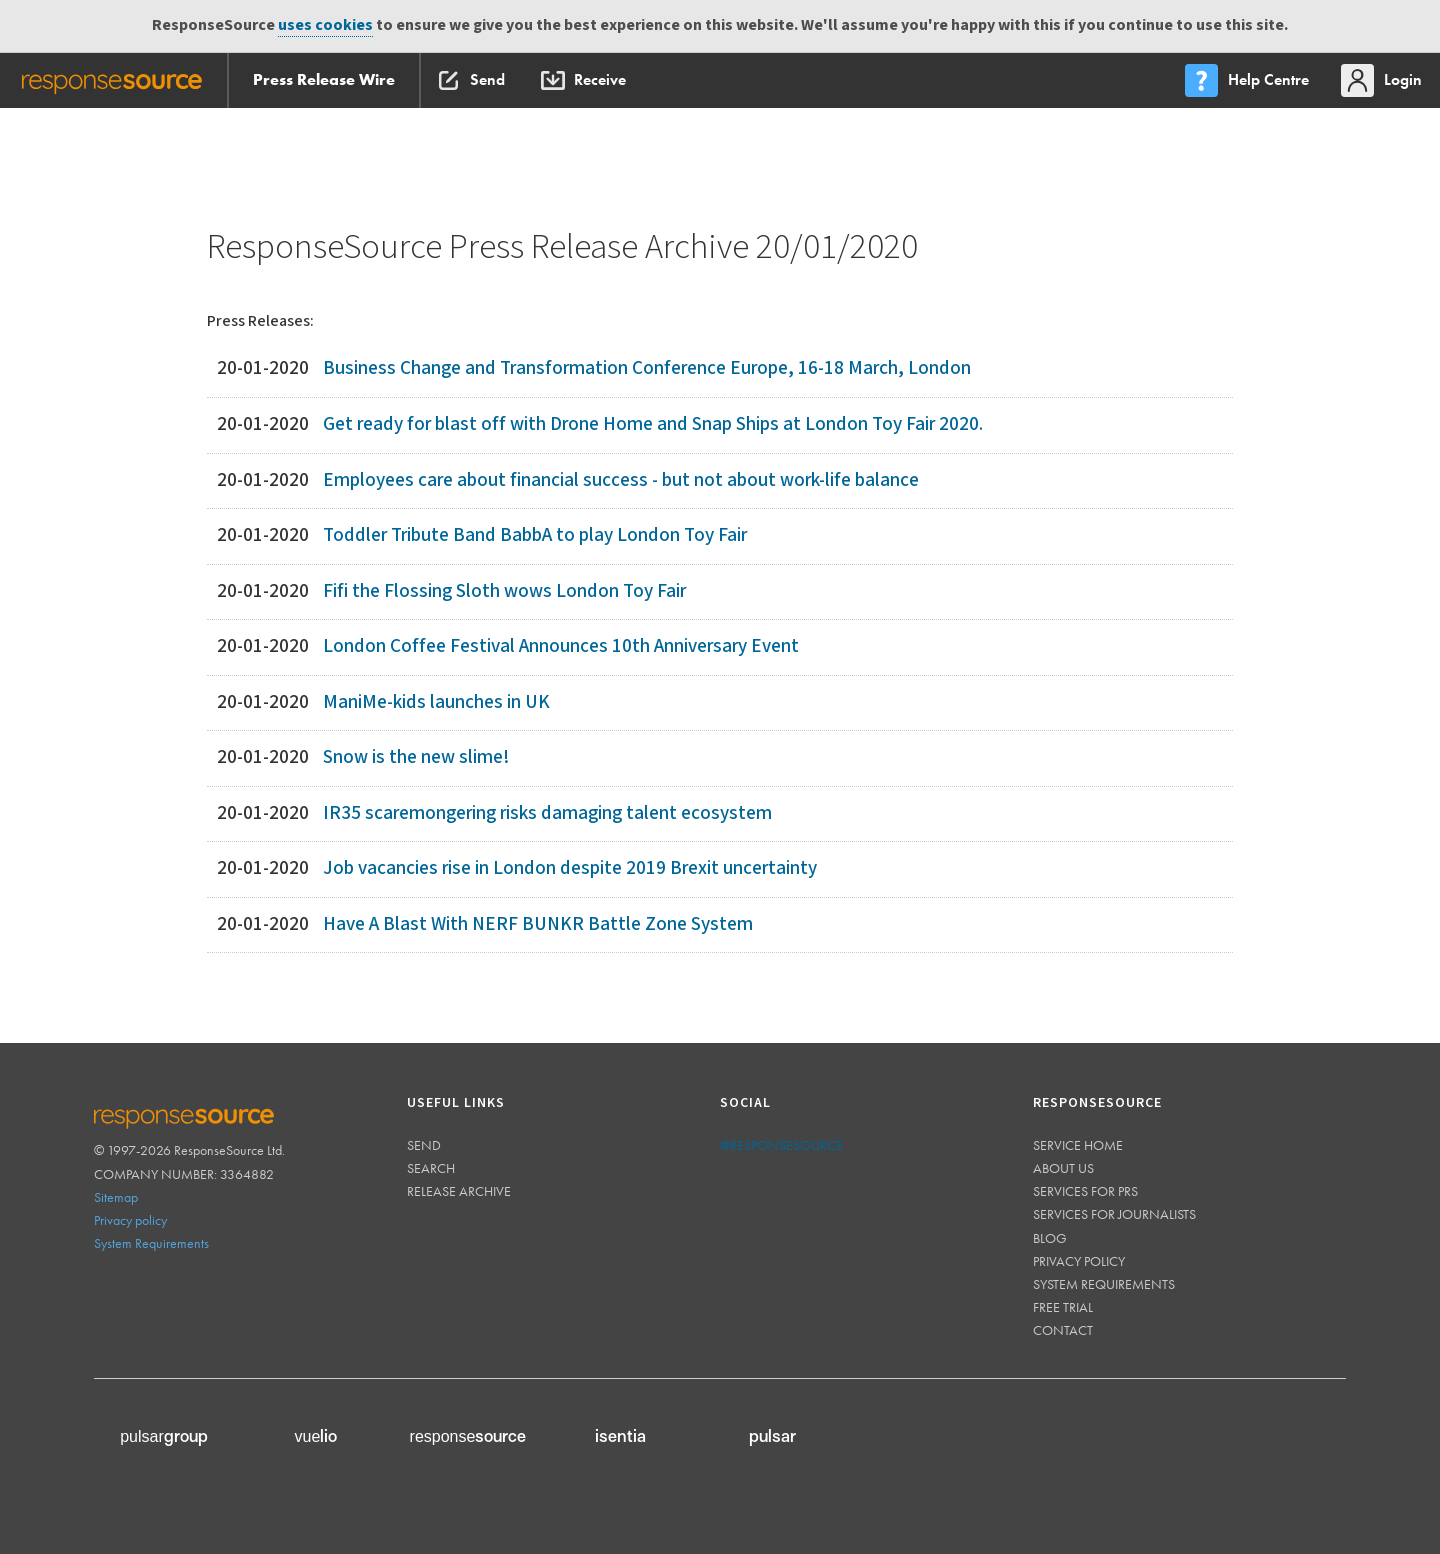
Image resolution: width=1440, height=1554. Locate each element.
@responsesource (781, 1145)
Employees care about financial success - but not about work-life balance (621, 480)
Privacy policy (130, 1220)
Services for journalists (1114, 1214)
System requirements (1104, 1284)
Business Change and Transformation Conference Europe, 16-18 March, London (647, 368)
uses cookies (325, 25)
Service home (1078, 1145)
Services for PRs (1085, 1191)
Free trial (1063, 1307)
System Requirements (151, 1243)
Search (431, 1168)
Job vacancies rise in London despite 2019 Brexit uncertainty (570, 868)
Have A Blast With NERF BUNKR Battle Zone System (538, 924)
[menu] (1249, 80)
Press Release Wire (324, 79)
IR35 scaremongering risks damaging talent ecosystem (547, 813)
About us (1063, 1168)
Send (424, 1145)
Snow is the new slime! (416, 757)
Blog (1050, 1238)
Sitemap (116, 1197)
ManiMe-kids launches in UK (436, 702)
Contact (1063, 1330)
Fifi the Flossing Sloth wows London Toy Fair (504, 591)
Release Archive (459, 1191)
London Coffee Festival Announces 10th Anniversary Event (561, 646)
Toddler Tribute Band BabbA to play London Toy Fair (535, 535)
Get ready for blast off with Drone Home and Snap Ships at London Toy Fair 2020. (653, 424)
